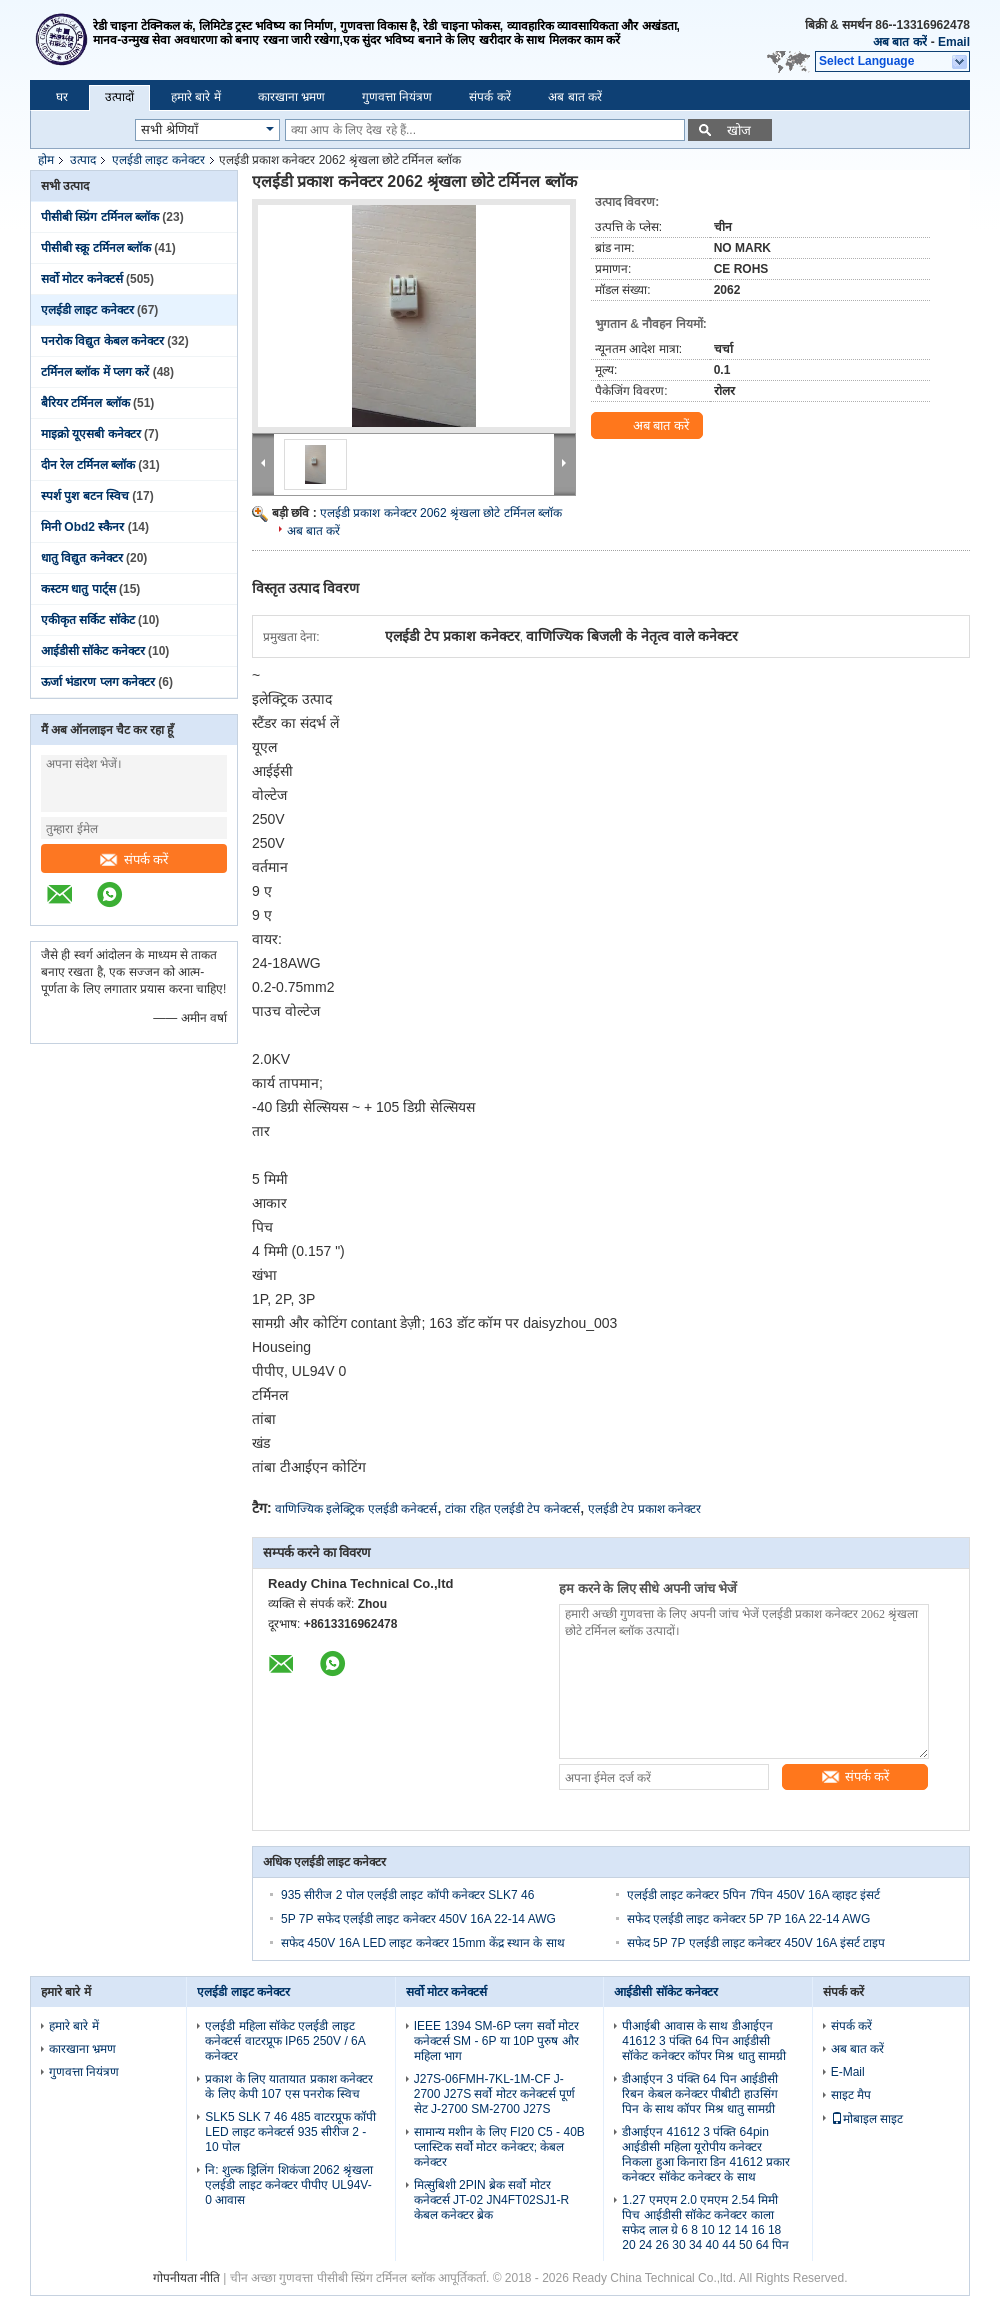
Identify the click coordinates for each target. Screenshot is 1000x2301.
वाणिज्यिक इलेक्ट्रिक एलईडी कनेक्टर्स (356, 1509)
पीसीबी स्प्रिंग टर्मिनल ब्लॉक (100, 217)
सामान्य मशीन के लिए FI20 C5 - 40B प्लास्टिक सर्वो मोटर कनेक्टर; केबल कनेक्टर (499, 2147)
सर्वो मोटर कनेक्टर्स (82, 279)
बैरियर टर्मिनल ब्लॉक (85, 403)
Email (954, 42)
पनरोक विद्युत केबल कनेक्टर (102, 341)
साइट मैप (851, 2095)
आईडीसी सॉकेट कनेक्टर (93, 651)
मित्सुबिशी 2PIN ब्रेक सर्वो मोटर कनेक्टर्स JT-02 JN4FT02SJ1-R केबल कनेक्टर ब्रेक (491, 2200)
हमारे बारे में (196, 97)
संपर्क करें (489, 97)
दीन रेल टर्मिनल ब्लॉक (88, 465)
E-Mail (848, 2072)
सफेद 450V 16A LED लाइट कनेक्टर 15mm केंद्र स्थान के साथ (423, 1943)
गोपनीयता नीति (186, 2278)
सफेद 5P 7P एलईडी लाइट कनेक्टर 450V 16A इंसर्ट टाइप (756, 1943)
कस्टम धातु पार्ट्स (78, 589)
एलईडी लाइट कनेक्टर (158, 160)
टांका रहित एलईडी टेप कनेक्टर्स (512, 1509)
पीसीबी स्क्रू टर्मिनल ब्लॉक (96, 248)
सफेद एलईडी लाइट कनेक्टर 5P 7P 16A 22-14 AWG (749, 1919)
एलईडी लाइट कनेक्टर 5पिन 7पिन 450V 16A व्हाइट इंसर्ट (754, 1895)
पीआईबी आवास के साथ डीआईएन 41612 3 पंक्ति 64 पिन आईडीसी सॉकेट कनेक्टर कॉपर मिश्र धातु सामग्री (704, 2041)
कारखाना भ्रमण (291, 97)
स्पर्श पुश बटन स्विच (85, 496)
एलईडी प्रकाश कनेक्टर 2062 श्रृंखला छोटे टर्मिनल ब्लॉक (441, 513)
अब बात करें (900, 42)
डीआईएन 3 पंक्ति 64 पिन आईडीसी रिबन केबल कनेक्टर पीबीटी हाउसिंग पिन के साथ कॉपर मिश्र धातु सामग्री (700, 2094)
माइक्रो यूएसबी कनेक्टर (91, 434)
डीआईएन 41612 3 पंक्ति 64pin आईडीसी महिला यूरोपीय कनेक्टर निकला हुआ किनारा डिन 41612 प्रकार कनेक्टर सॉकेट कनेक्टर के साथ (706, 2154)
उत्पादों (119, 97)
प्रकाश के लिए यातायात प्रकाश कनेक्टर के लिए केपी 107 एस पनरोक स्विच (289, 2086)
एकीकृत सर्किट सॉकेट (88, 620)
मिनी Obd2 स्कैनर (82, 527)
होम (46, 160)
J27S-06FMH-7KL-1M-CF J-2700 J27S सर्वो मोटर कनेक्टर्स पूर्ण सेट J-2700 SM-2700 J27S (495, 2094)
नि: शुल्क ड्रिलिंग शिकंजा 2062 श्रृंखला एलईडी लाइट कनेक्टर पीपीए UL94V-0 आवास (289, 2185)
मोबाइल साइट (867, 2119)
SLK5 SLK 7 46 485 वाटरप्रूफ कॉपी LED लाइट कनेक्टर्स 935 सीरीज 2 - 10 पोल (290, 2132)
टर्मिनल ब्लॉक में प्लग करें (95, 372)
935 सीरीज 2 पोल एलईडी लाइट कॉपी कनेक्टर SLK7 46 (407, 1895)
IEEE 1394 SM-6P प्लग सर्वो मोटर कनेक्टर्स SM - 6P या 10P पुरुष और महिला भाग (496, 2041)
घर (62, 97)
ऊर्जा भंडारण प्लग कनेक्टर (98, 682)
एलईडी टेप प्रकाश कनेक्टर (644, 1509)
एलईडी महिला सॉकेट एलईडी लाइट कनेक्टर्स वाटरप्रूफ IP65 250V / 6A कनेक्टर (285, 2041)
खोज (739, 130)
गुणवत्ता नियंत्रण (397, 97)
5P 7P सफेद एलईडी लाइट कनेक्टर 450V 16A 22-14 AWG (418, 1919)
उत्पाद (83, 160)
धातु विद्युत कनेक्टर (82, 558)
